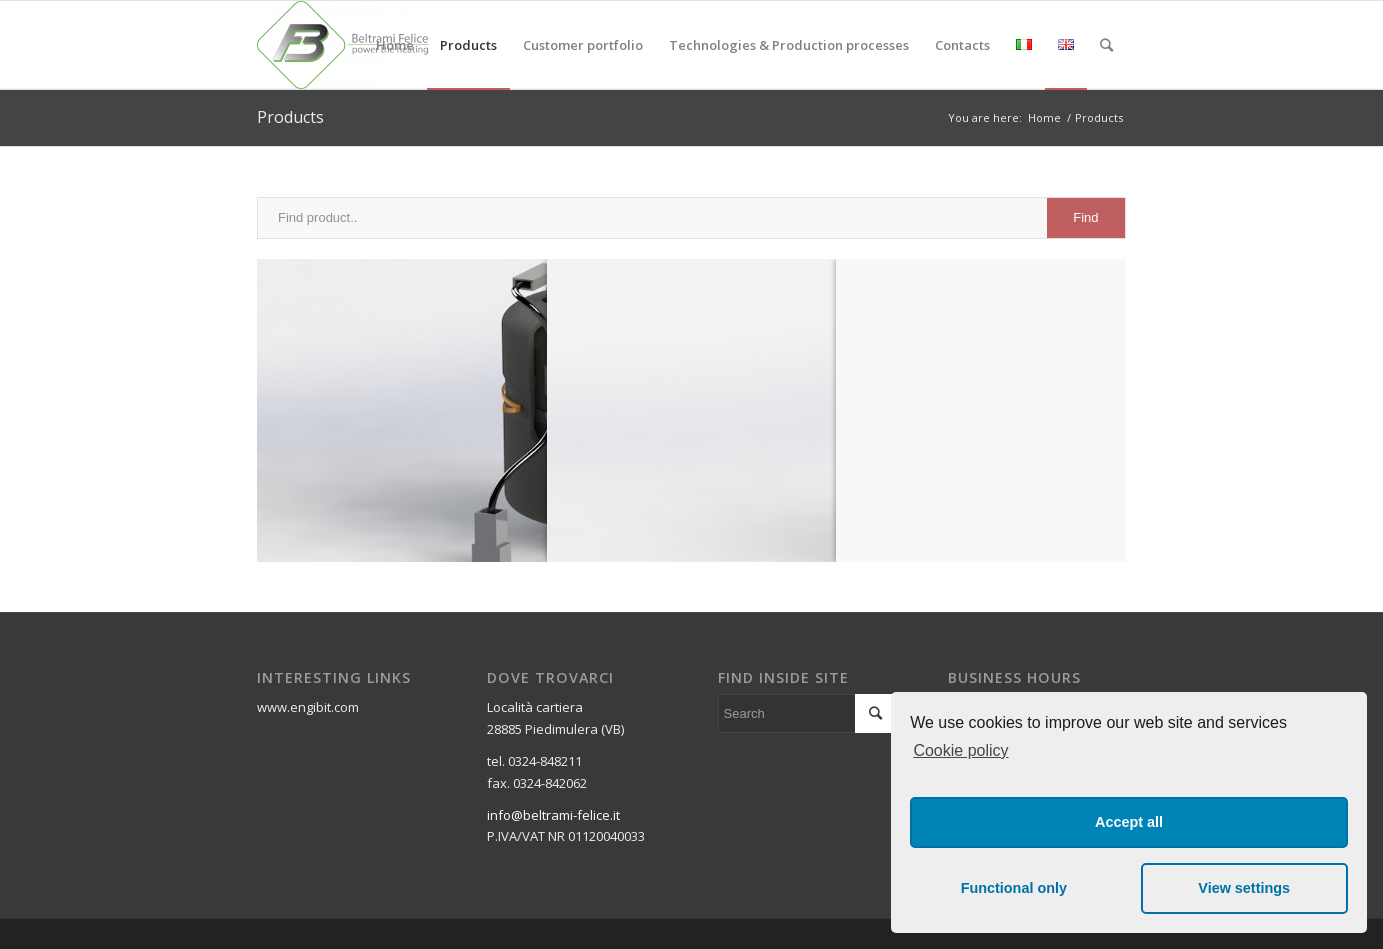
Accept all (1129, 822)
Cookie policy (960, 750)
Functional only (1014, 888)
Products (290, 117)
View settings (1244, 888)
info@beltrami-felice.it (553, 815)
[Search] (1106, 45)
